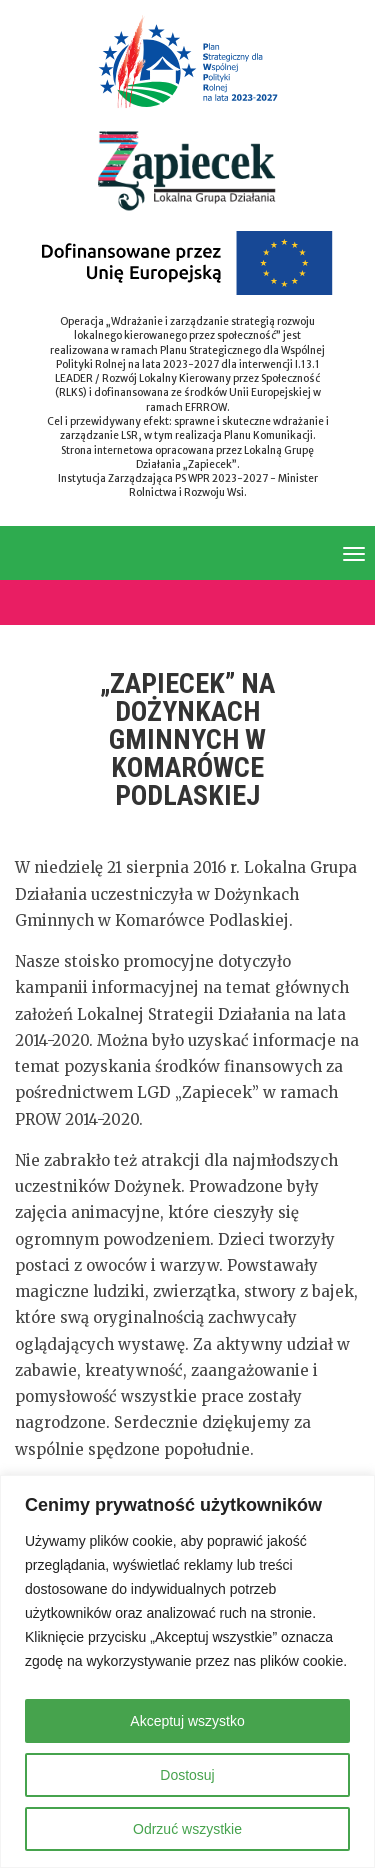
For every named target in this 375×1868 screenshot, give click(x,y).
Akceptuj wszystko (187, 1721)
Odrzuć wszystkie (187, 1829)
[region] (187, 1671)
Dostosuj (187, 1775)
